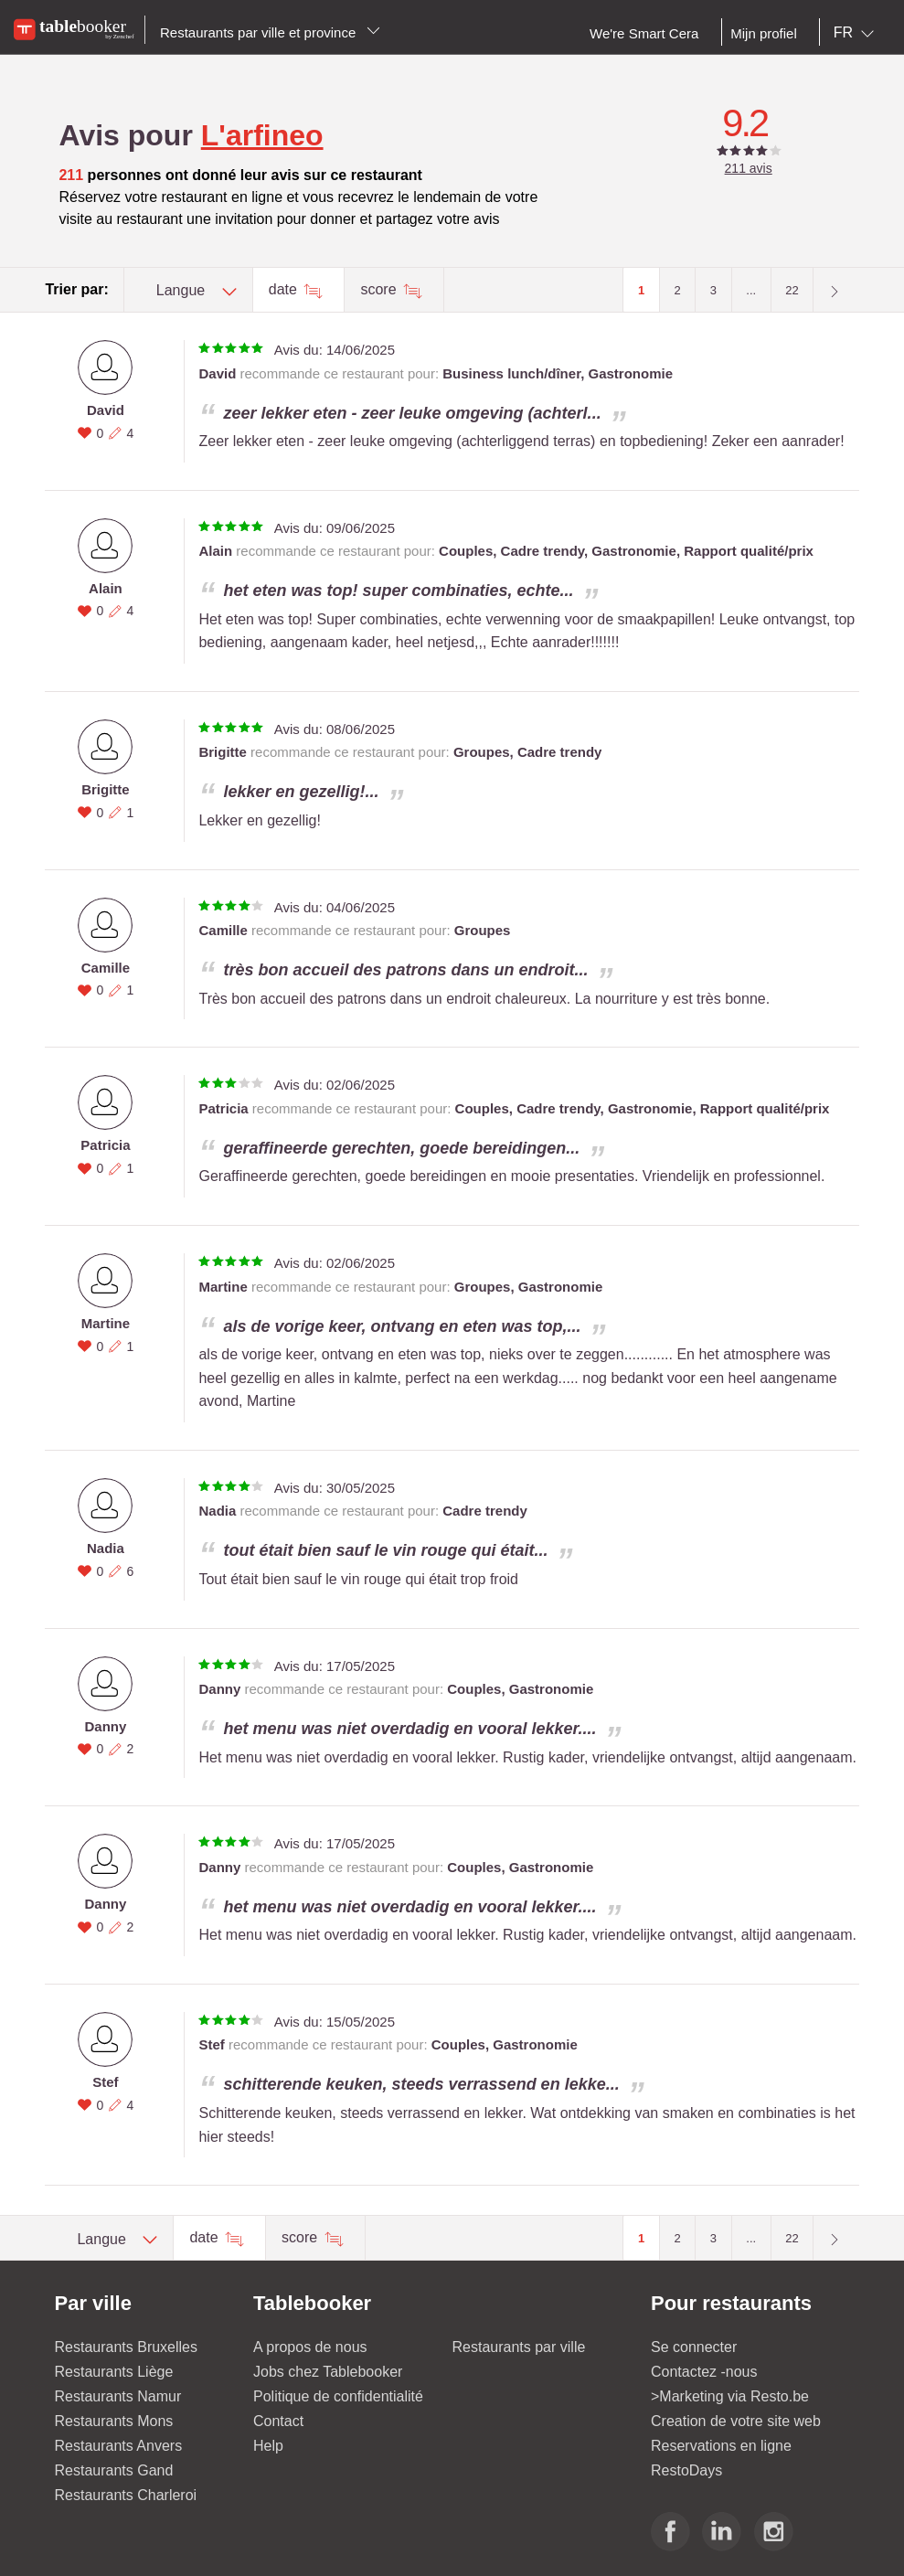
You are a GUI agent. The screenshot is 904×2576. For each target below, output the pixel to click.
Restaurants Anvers (119, 2446)
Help (268, 2446)
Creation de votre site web (736, 2421)
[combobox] (857, 33)
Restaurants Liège (114, 2371)
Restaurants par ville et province (270, 32)
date (285, 289)
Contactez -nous (704, 2371)
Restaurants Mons (114, 2421)
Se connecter (694, 2347)
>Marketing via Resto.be (730, 2396)
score (380, 289)
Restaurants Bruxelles (126, 2347)
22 (791, 290)
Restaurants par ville (519, 2347)
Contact (278, 2421)
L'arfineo (262, 135)
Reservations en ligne (721, 2446)
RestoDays (686, 2470)
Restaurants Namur (118, 2396)
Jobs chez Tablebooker (327, 2371)
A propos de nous (310, 2347)
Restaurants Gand (114, 2470)
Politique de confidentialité (338, 2396)
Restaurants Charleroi (126, 2495)
